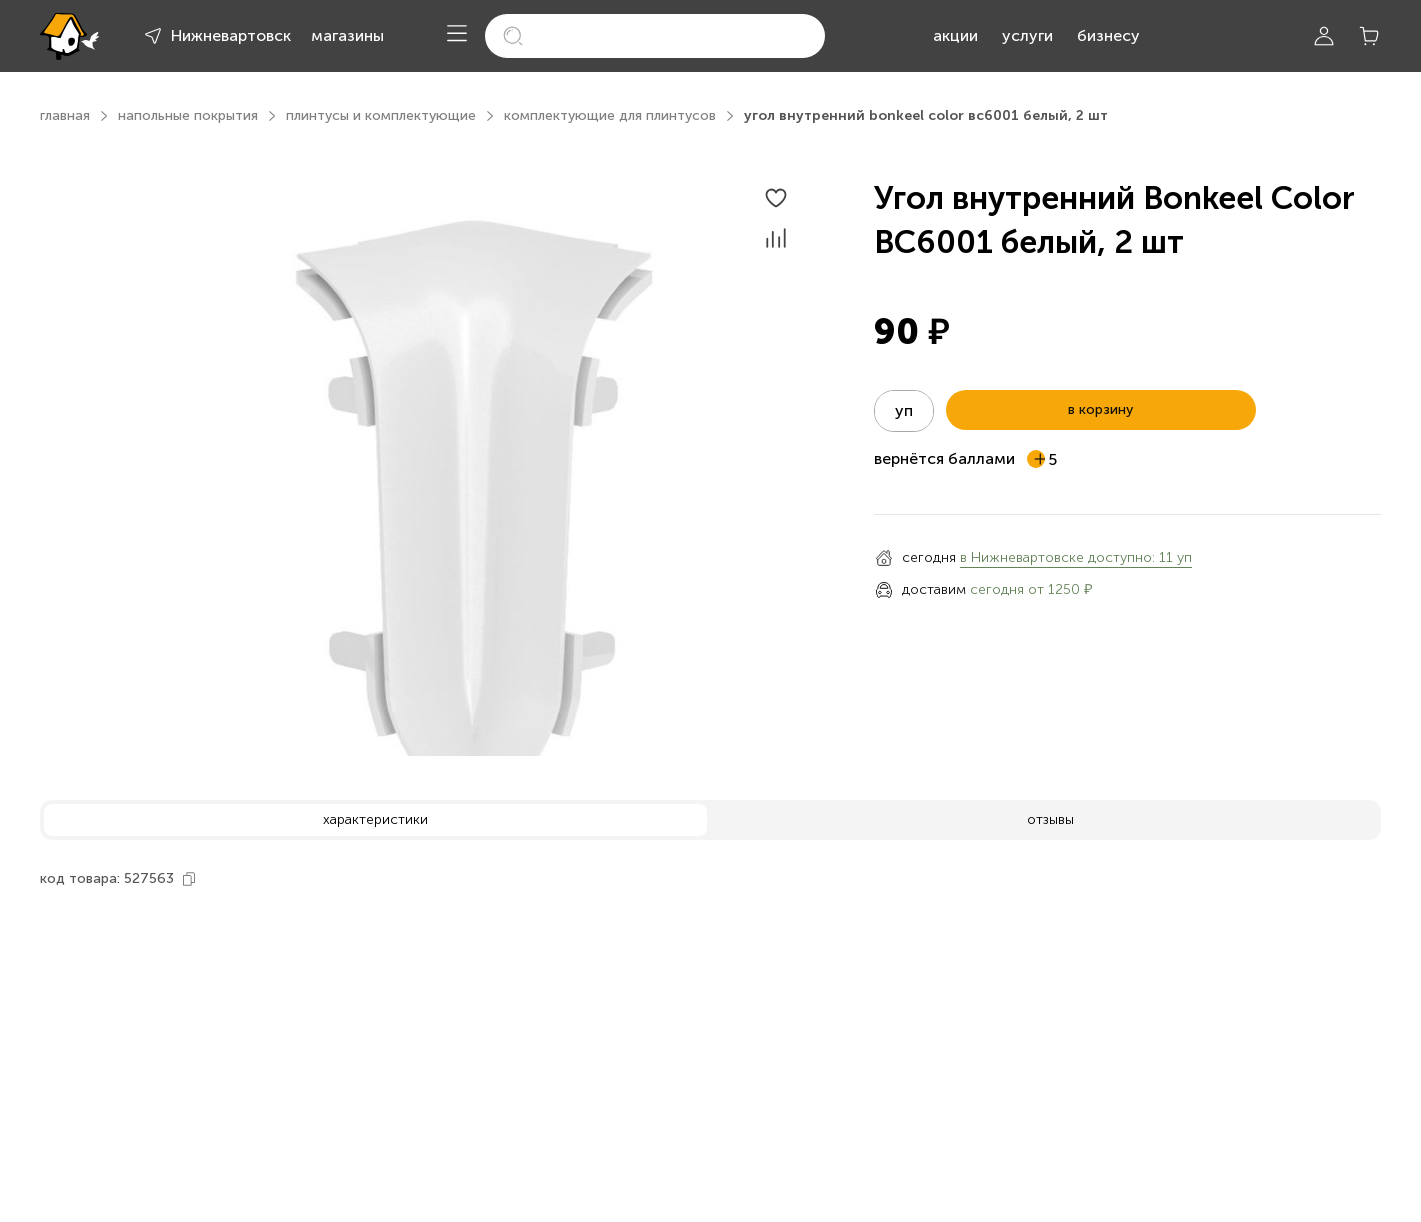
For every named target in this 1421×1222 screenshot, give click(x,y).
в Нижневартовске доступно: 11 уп (1076, 557)
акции (955, 35)
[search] (655, 36)
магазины (347, 35)
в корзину (1100, 409)
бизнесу (1108, 35)
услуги (1027, 35)
